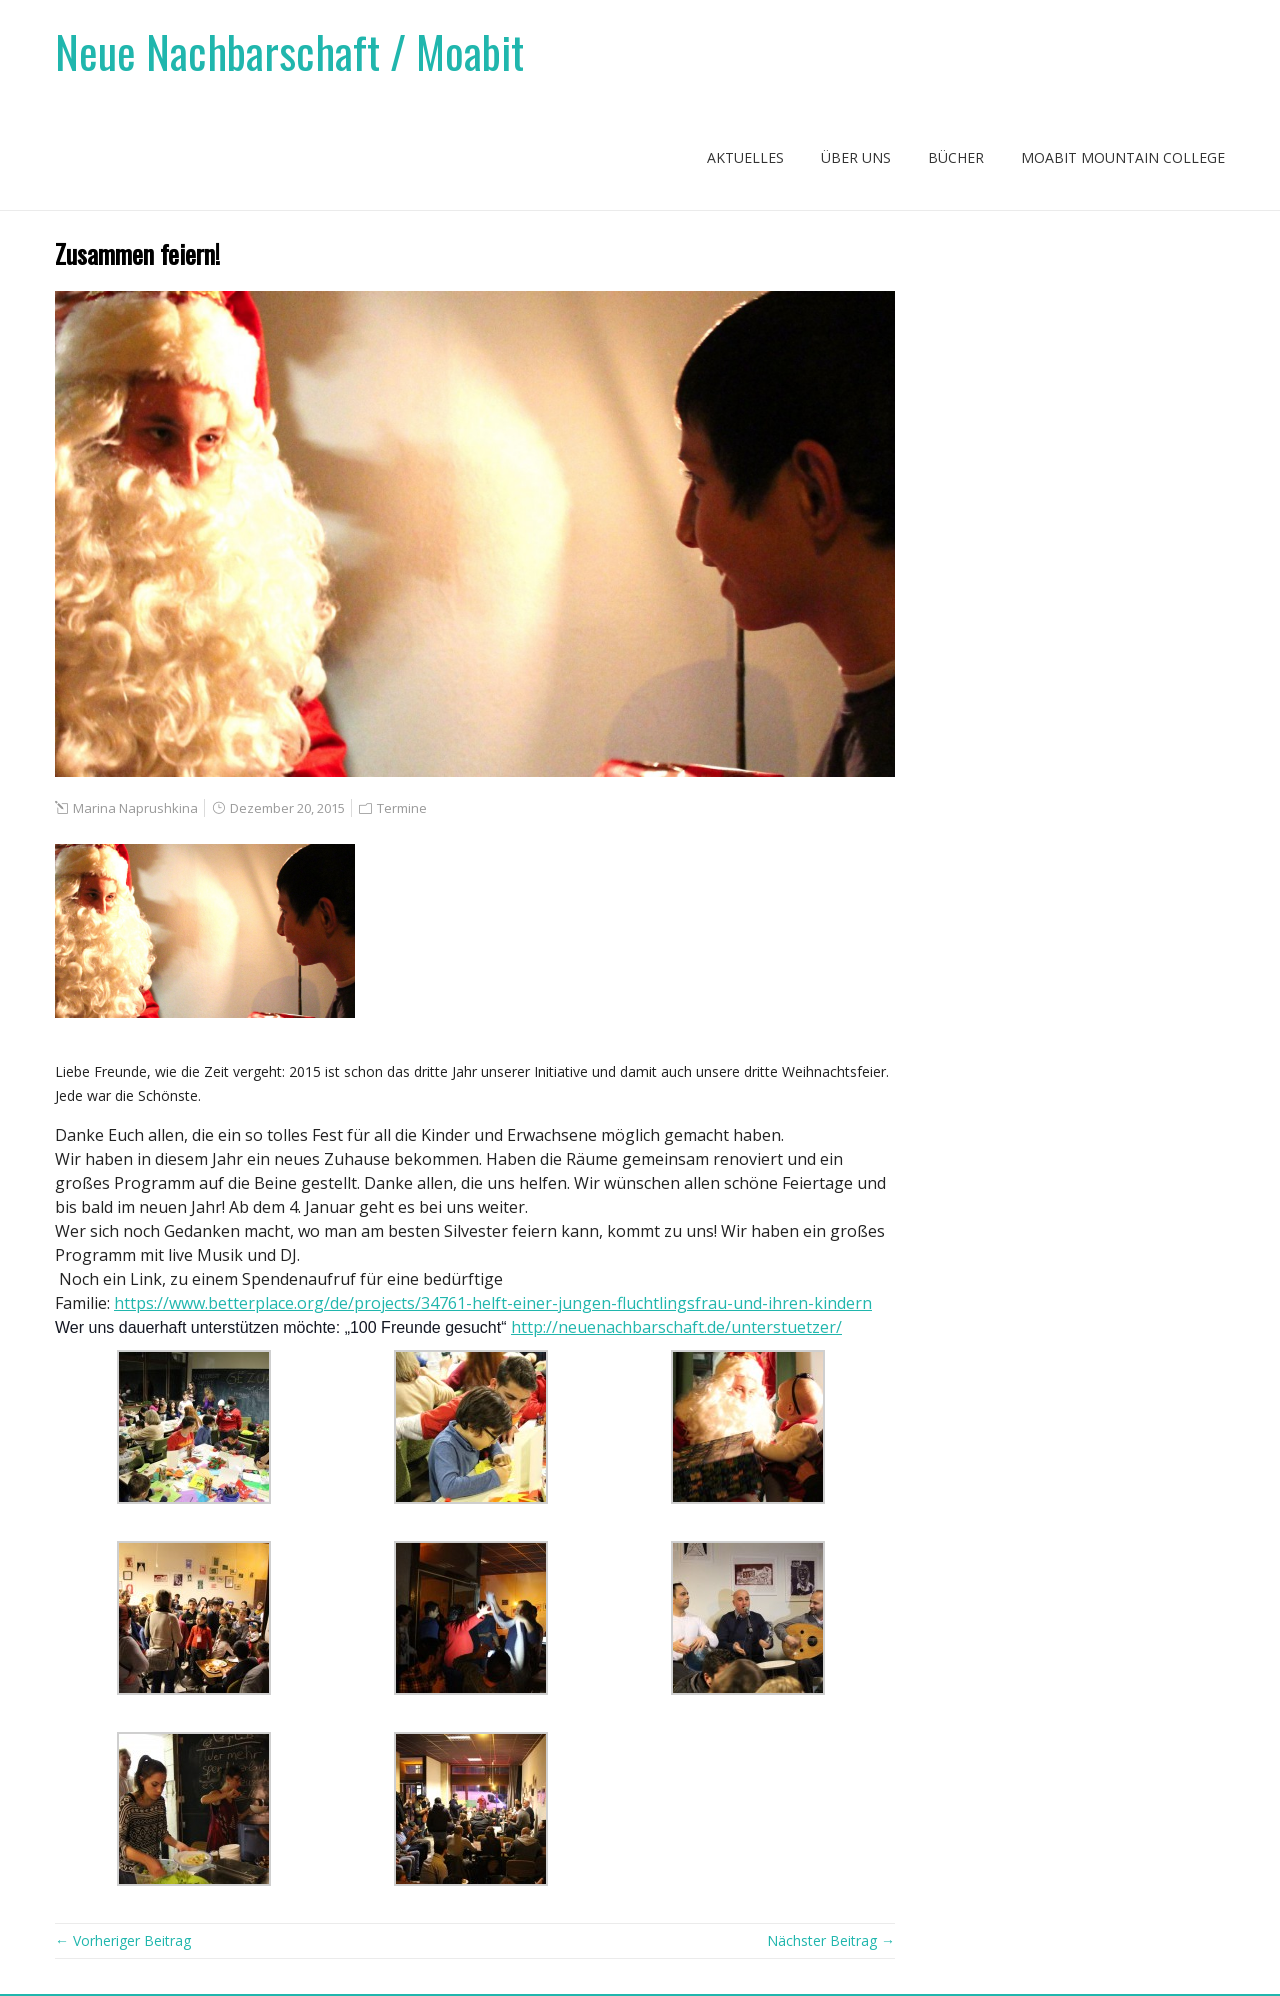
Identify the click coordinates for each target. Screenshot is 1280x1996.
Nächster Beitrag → (831, 1940)
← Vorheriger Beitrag (123, 1940)
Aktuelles (745, 157)
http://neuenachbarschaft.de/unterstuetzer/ (676, 1327)
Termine (402, 808)
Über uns (856, 157)
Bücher (956, 157)
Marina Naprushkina (135, 808)
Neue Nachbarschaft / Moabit (289, 51)
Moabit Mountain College (1123, 157)
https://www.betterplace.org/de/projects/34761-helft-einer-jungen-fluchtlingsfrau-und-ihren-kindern (493, 1303)
